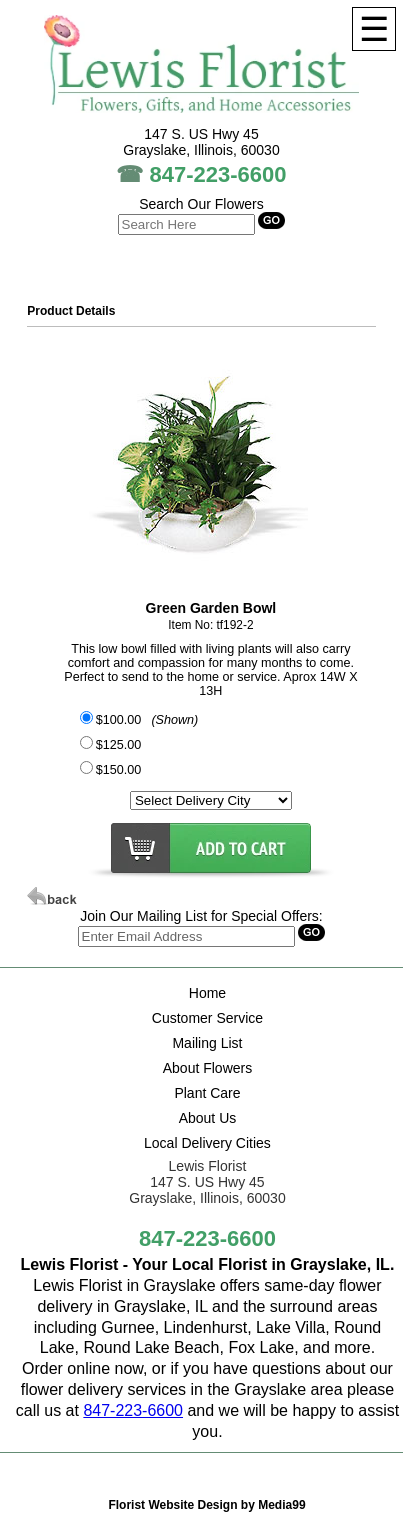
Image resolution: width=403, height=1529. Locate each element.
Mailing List (207, 1043)
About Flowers (207, 1068)
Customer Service (207, 1018)
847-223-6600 (218, 174)
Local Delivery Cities (207, 1143)
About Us (208, 1118)
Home (207, 993)
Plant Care (207, 1093)
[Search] (186, 936)
